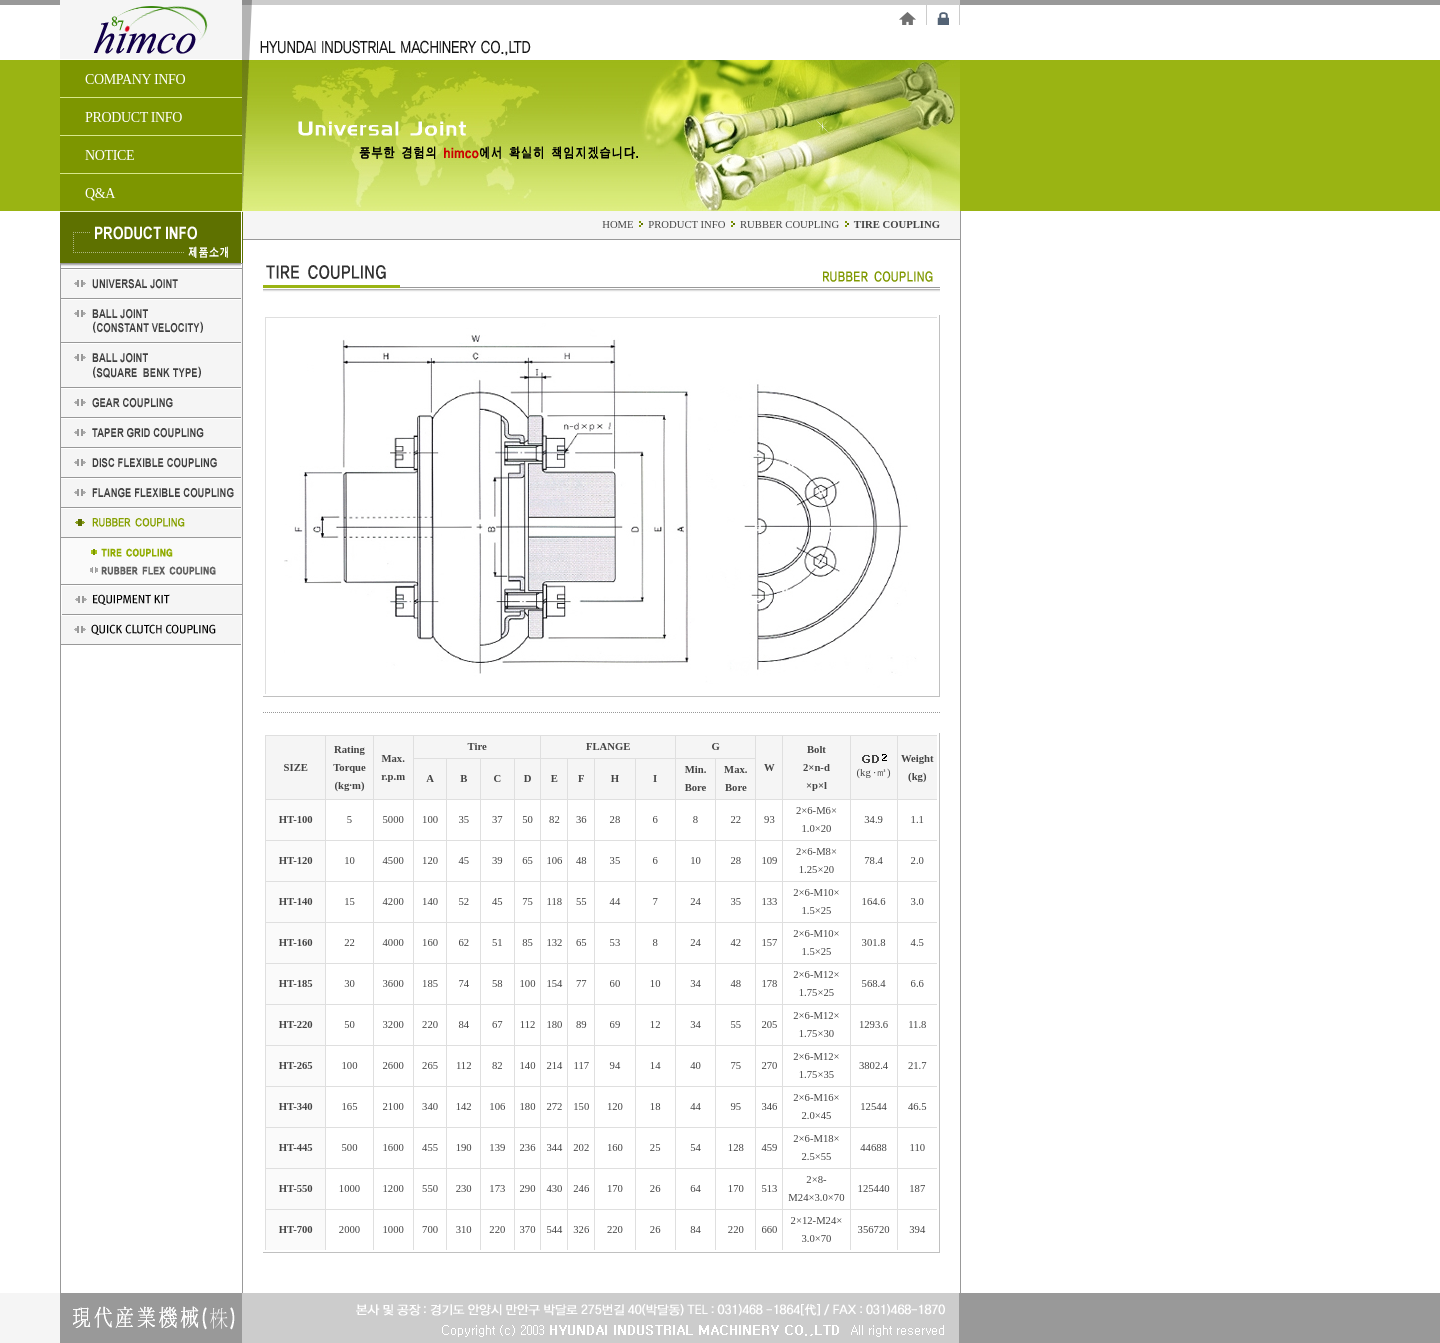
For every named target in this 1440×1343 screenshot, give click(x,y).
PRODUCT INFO (686, 224)
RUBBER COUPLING (791, 224)
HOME (617, 224)
